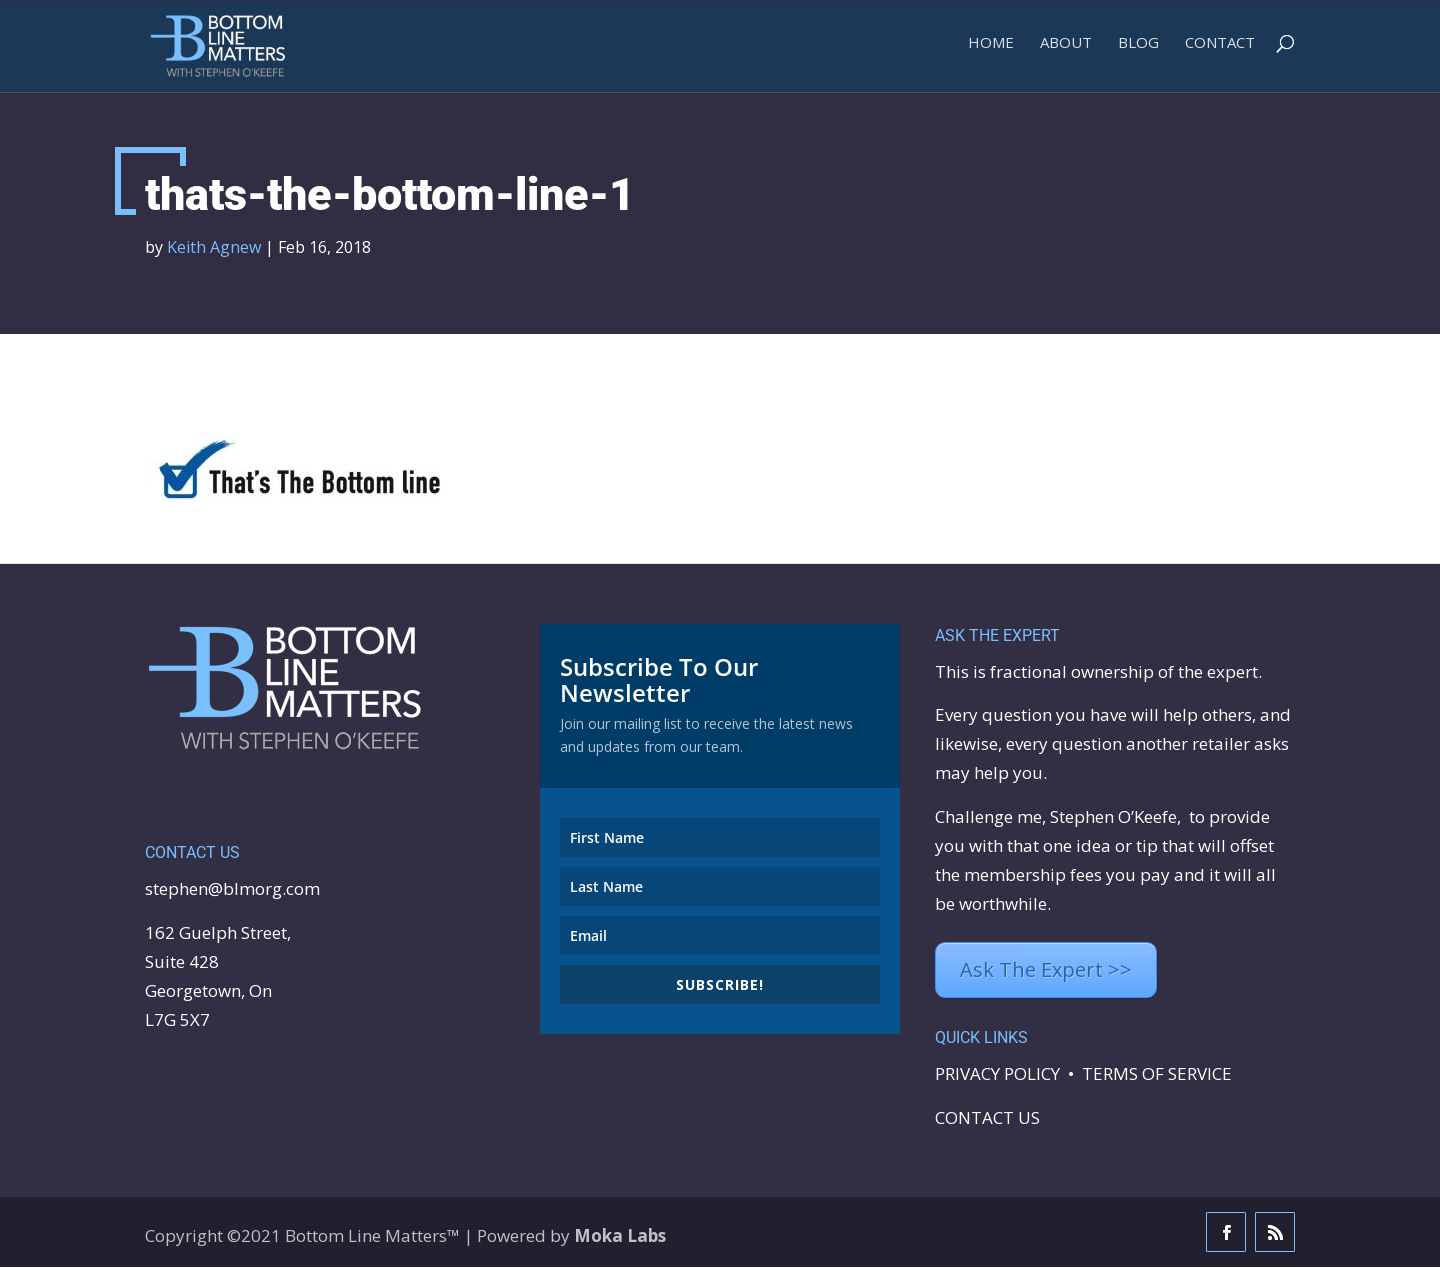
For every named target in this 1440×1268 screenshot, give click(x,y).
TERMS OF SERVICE (1157, 1074)
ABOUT (1066, 50)
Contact (1220, 50)
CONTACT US (987, 1118)
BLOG (1138, 50)
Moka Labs (620, 1236)
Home (991, 50)
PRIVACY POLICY (997, 1074)
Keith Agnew (214, 248)
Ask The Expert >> (1046, 970)
